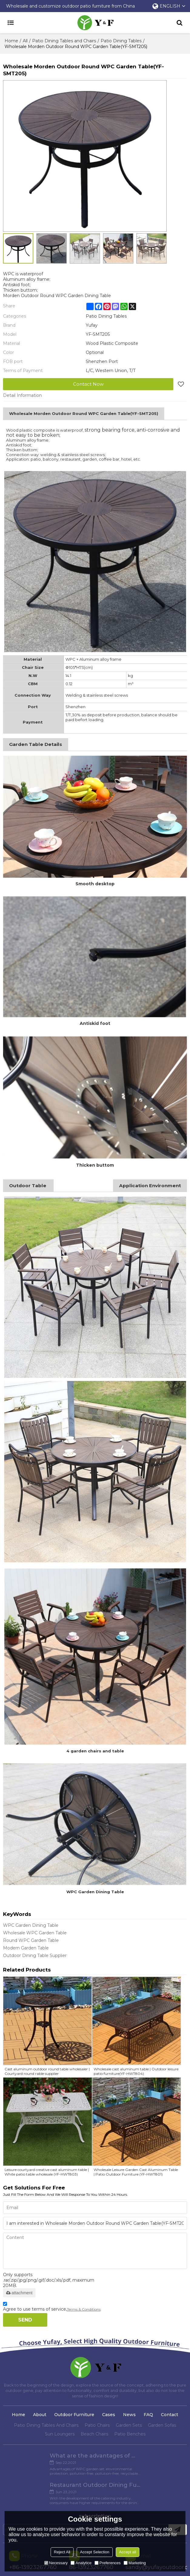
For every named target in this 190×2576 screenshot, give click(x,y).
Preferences (108, 2563)
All (25, 41)
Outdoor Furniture (74, 2414)
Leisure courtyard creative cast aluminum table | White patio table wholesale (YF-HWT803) (47, 2171)
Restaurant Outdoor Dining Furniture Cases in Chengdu (141, 2456)
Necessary (56, 2563)
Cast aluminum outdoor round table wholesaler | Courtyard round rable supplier (47, 2071)
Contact (169, 2414)
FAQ (148, 2414)
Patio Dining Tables (121, 41)
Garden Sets (129, 2425)
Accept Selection (94, 2552)
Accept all (127, 2552)
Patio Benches (129, 2434)
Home (11, 41)
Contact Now (88, 384)
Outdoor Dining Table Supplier (35, 1955)
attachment (19, 2292)
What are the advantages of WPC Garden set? (49, 2456)
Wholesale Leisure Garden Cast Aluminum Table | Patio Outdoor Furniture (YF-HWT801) (136, 2171)
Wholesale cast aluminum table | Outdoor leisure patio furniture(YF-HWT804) (136, 2071)
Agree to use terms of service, (52, 2307)
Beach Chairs (94, 2434)
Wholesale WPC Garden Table (35, 1933)
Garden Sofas (162, 2425)
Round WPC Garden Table (31, 1940)
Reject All (62, 2552)
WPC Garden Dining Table (30, 1925)
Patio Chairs (97, 2425)
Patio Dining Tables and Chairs (64, 41)
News (129, 2414)
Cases (108, 2414)
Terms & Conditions (84, 2309)
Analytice (81, 2563)
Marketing (135, 2563)
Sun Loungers (60, 2434)
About (39, 2414)
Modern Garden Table (26, 1948)
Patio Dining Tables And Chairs (46, 2425)
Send (25, 2320)
